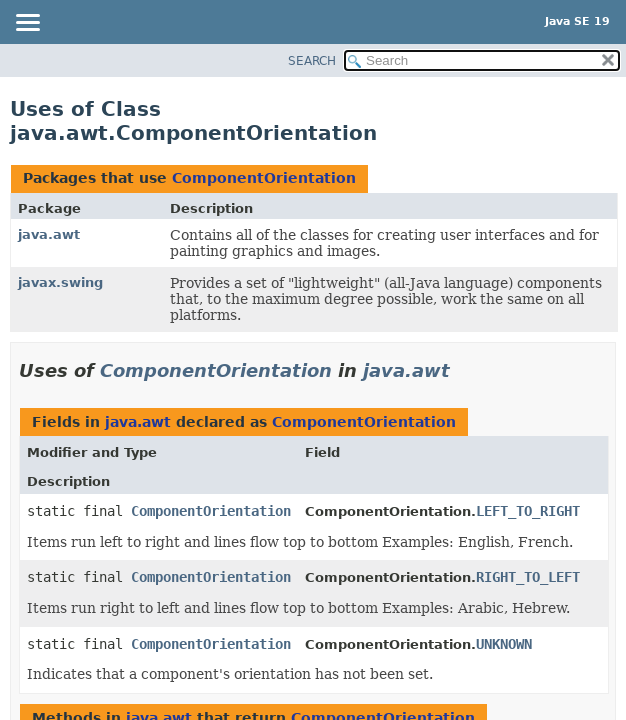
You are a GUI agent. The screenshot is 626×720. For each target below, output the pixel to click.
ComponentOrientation (264, 178)
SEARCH (312, 61)
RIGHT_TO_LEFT (528, 577)
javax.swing (60, 282)
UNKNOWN (504, 644)
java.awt (49, 234)
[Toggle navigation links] (27, 24)
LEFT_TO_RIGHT (528, 511)
